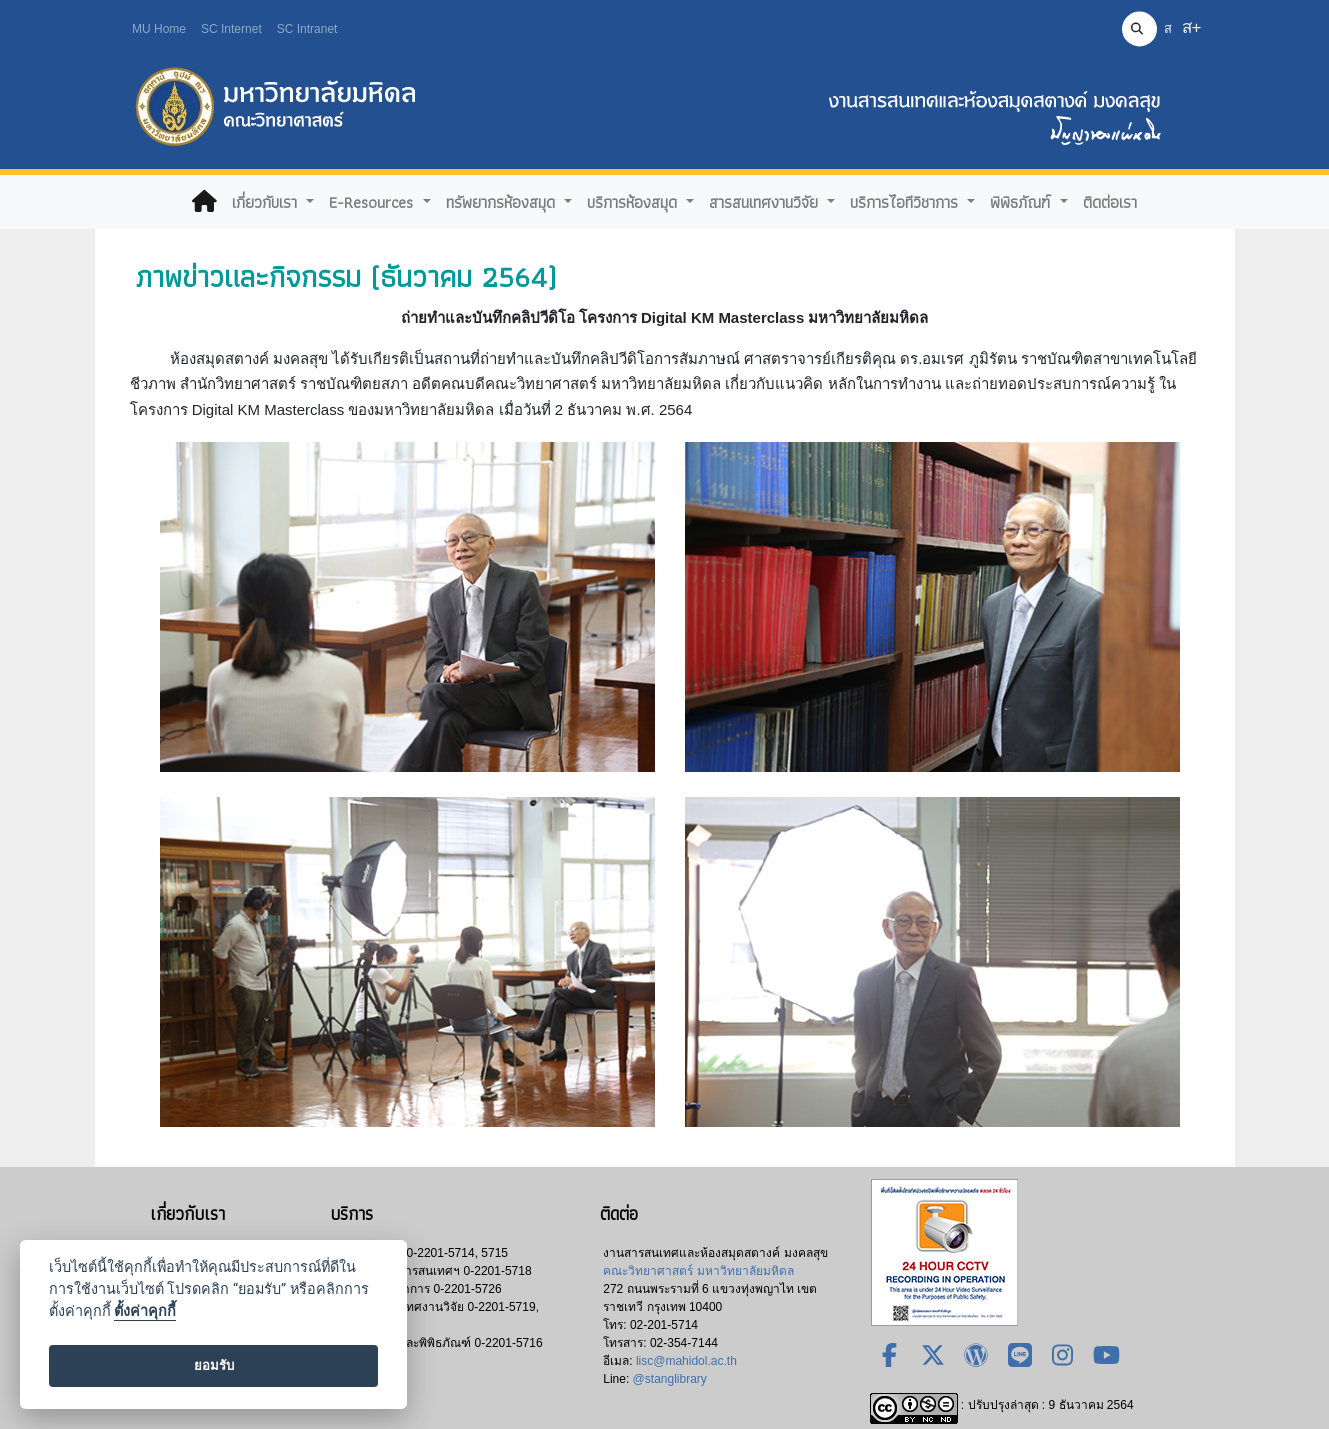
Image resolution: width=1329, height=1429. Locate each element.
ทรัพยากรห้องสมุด (503, 202)
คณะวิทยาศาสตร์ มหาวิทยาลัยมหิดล (698, 1271)
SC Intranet (307, 29)
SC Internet (231, 29)
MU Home (159, 29)
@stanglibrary (670, 1379)
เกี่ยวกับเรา (267, 202)
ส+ (1192, 27)
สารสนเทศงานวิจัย (766, 202)
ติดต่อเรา (1110, 202)
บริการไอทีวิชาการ (906, 202)
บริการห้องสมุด (634, 202)
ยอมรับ (214, 1365)
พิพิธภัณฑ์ (1022, 202)
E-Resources (373, 202)
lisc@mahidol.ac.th (686, 1361)
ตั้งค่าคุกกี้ (145, 1311)
